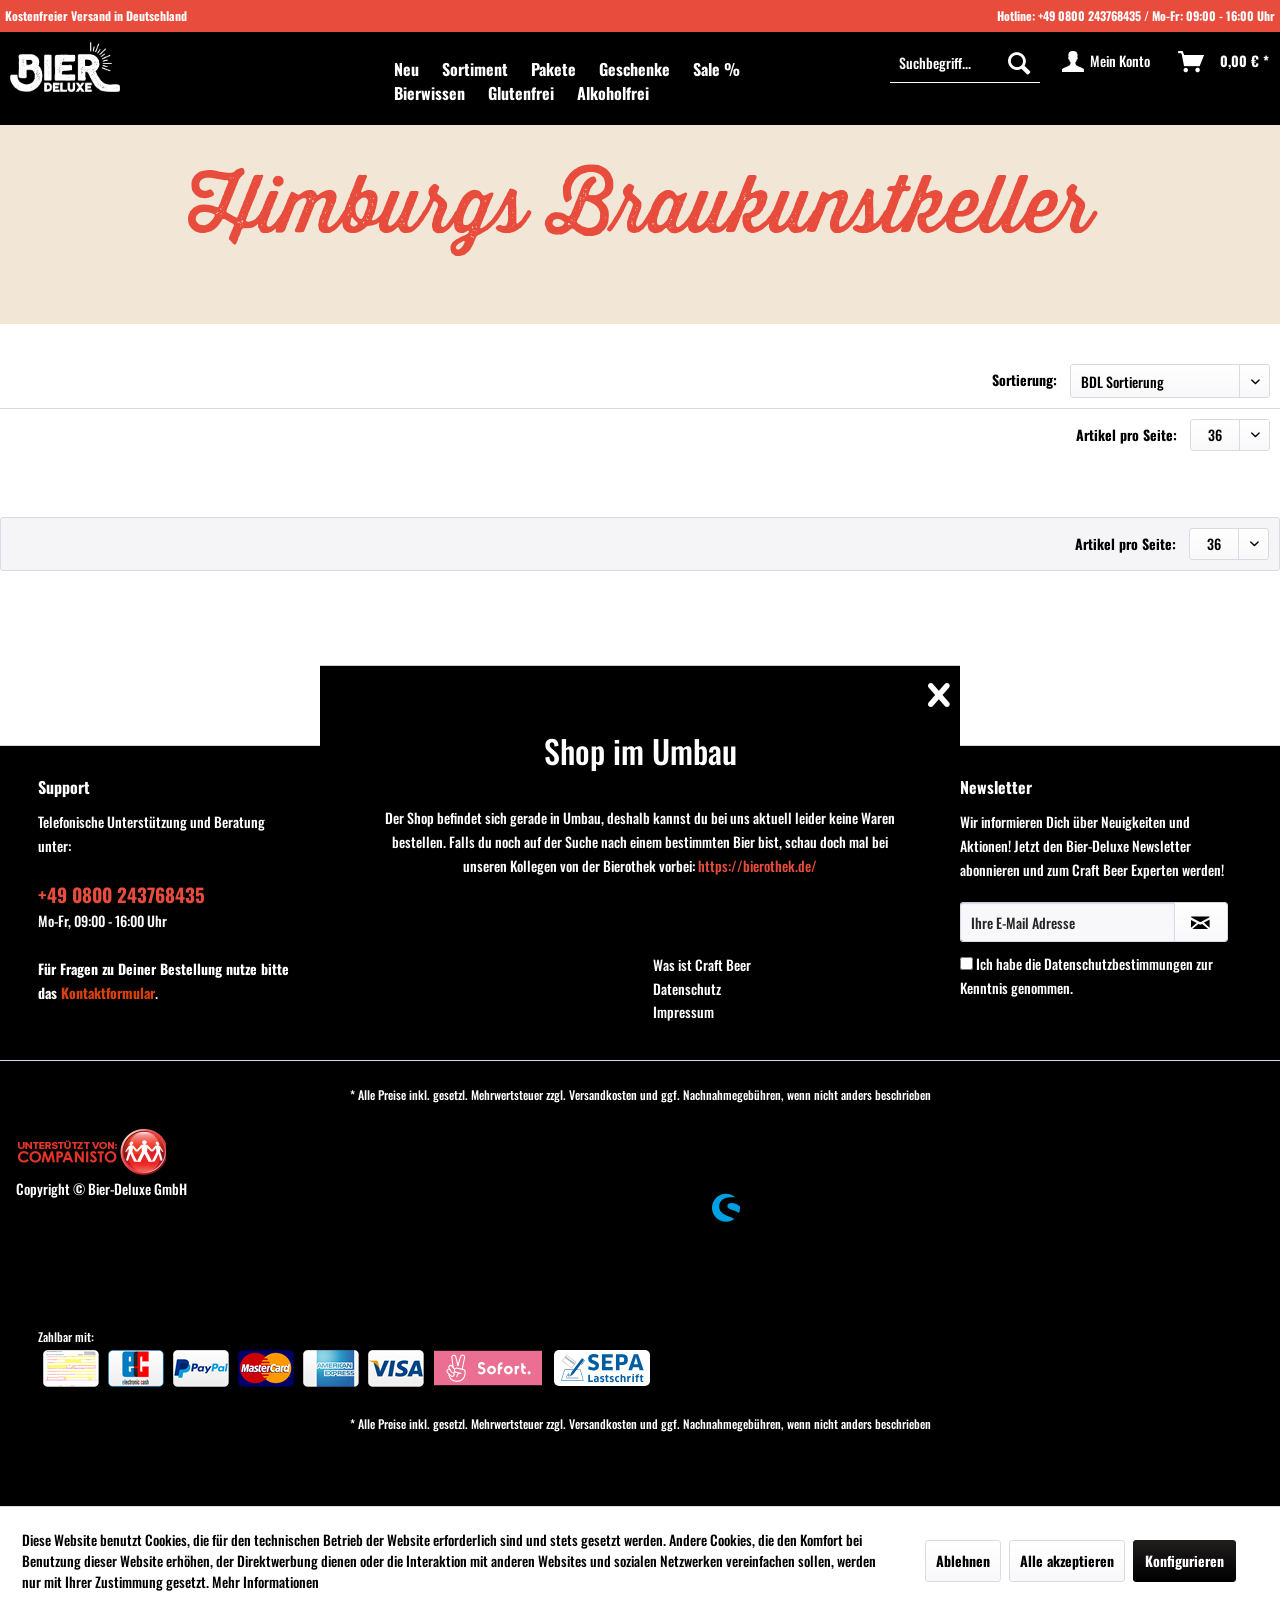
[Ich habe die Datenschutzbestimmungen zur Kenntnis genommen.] (966, 963)
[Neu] (406, 69)
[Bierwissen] (429, 93)
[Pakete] (553, 69)
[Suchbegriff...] (965, 62)
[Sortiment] (475, 69)
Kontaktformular (108, 992)
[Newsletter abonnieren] (1201, 922)
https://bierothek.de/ (757, 865)
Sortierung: (1024, 379)
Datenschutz (687, 988)
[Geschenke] (634, 69)
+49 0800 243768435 (1089, 15)
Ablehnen (963, 1560)
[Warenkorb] (1224, 62)
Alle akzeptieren (1067, 1560)
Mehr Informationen (265, 1581)
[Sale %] (716, 69)
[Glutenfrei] (521, 93)
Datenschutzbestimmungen (1118, 963)
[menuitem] (406, 69)
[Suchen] (1019, 62)
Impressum (683, 1011)
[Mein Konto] (1107, 62)
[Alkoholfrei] (613, 93)
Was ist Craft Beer (702, 964)
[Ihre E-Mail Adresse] (1067, 922)
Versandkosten (603, 1094)
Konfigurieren (1184, 1560)
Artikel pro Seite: (1126, 434)
